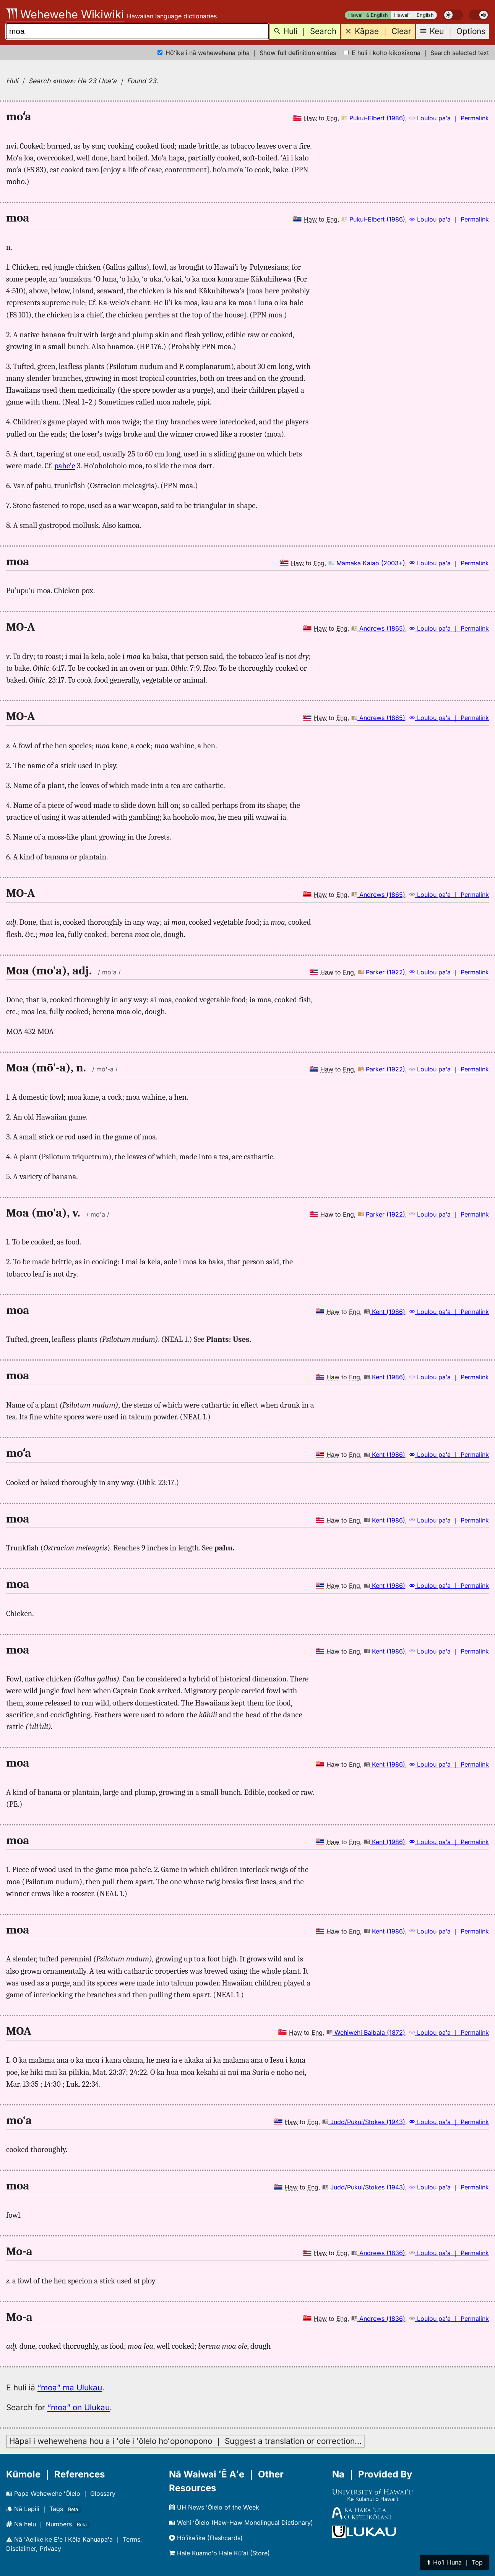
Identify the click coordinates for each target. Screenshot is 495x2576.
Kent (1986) (384, 1312)
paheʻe (64, 465)
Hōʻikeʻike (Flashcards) (206, 2538)
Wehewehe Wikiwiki (65, 14)
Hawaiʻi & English (368, 15)
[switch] (453, 15)
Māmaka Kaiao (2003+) (366, 563)
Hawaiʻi (402, 15)
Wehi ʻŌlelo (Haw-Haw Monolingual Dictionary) (241, 2522)
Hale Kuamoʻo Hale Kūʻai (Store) (219, 2553)
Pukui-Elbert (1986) (373, 118)
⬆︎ (454, 2562)
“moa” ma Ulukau (69, 2387)
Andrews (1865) (378, 628)
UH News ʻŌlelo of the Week (214, 2507)
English (425, 15)
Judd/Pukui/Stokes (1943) (363, 2122)
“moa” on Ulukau (78, 2407)
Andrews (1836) (378, 2253)
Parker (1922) (381, 972)
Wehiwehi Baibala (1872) (365, 2032)
